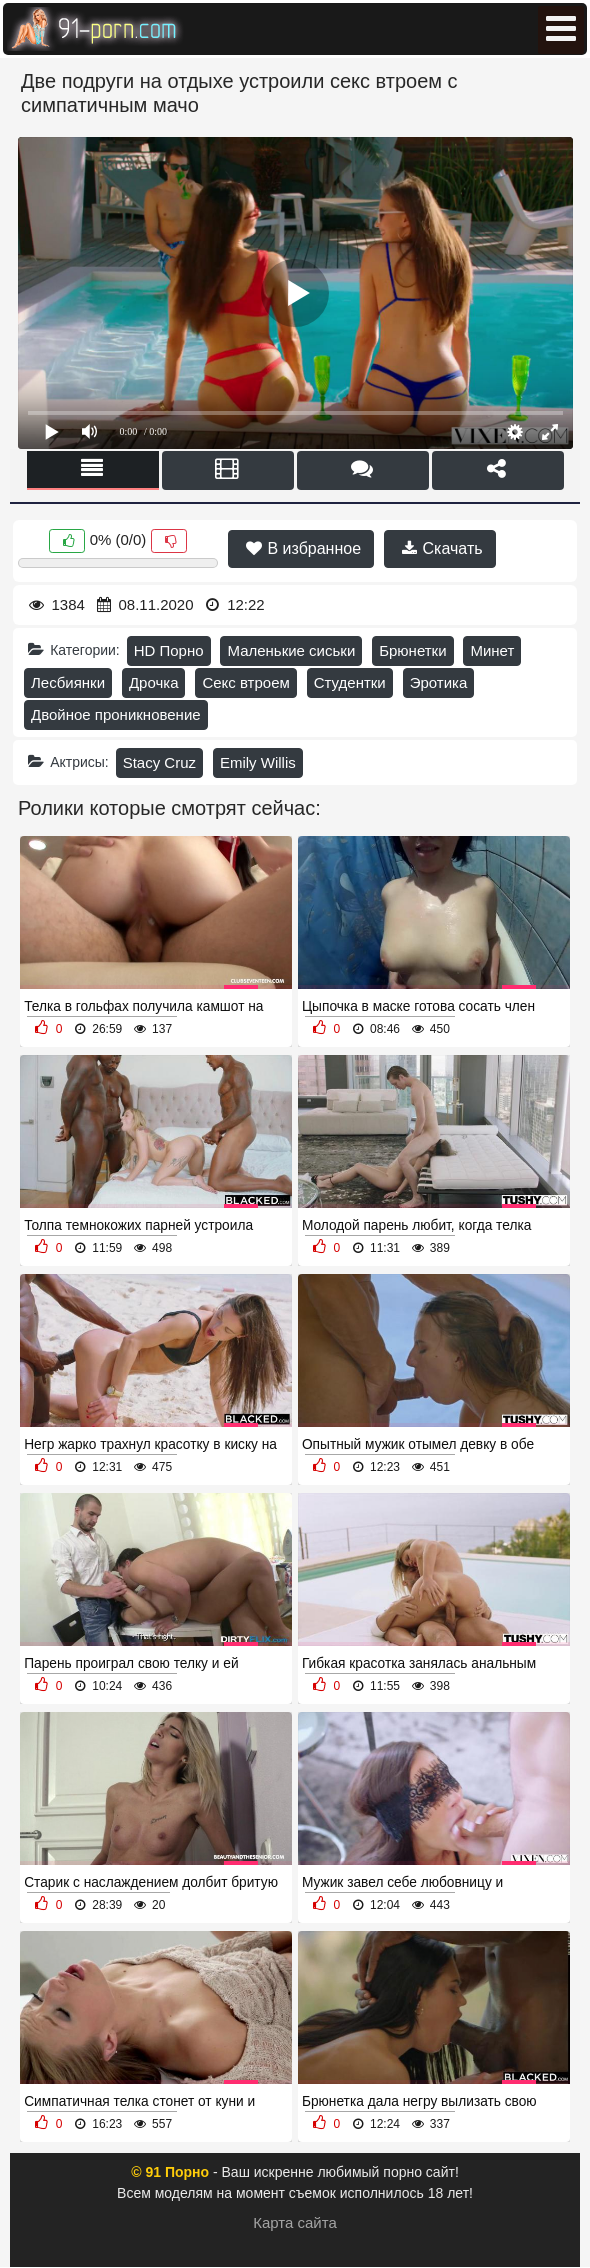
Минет (492, 650)
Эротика (439, 682)
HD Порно (169, 650)
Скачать (442, 548)
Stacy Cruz (159, 762)
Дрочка (154, 682)
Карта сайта (295, 2222)
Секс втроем (245, 682)
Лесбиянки (68, 682)
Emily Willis (258, 762)
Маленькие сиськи (291, 650)
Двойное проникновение (116, 714)
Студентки (350, 682)
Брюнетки (412, 650)
